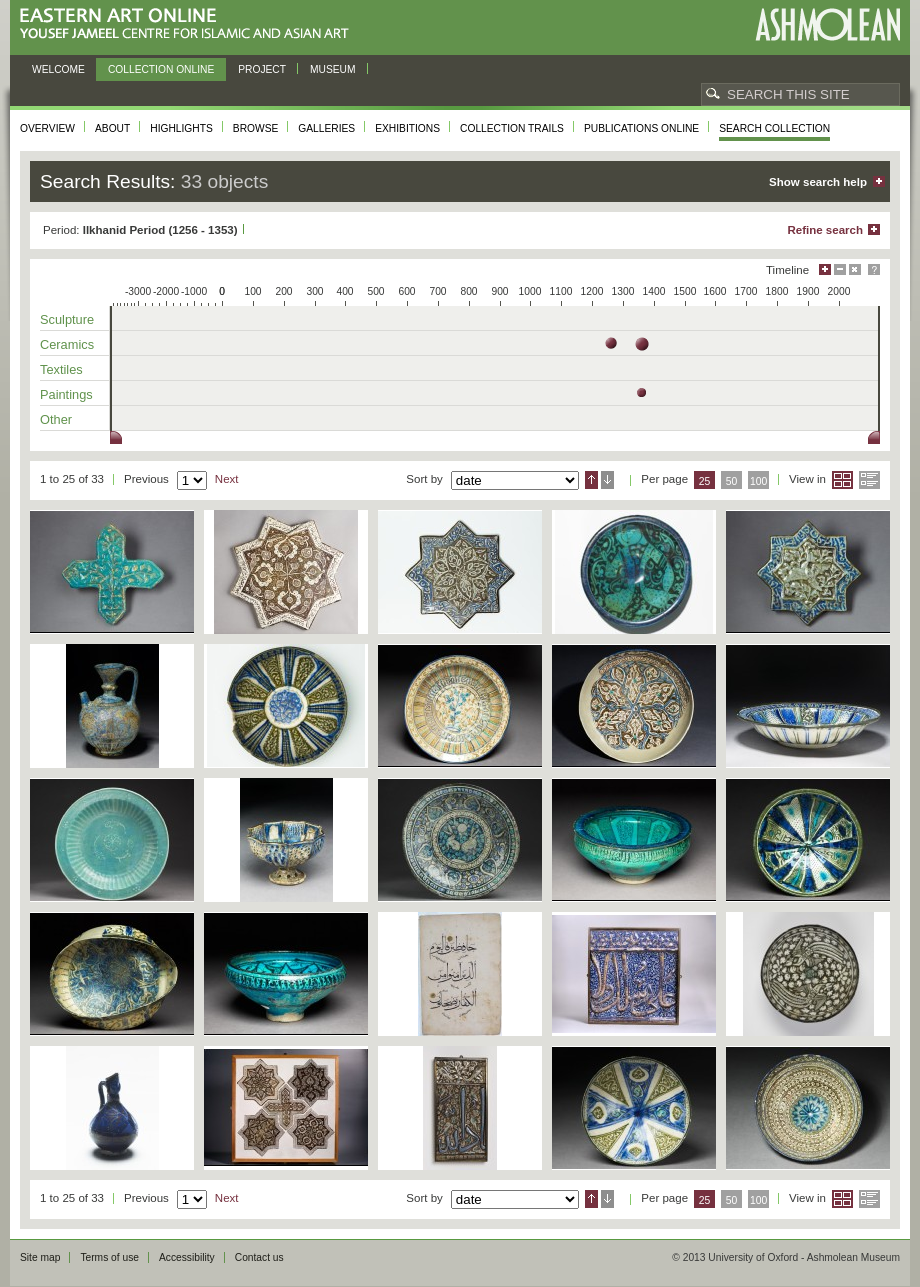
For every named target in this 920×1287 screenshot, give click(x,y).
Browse (256, 128)
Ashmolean (827, 24)
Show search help (818, 182)
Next (227, 479)
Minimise (840, 269)
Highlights (181, 128)
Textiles (61, 369)
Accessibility (187, 1257)
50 (732, 481)
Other (56, 419)
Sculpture (67, 319)
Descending (607, 480)
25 (705, 481)
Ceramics (67, 344)
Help (874, 269)
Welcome (58, 69)
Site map (40, 1257)
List (869, 480)
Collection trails (512, 128)
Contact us (259, 1257)
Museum (333, 69)
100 (758, 481)
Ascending (591, 480)
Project (262, 69)
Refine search (825, 230)
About (112, 128)
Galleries (326, 128)
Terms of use (109, 1257)
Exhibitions (407, 128)
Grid (842, 480)
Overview (47, 128)
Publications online (641, 128)
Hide (855, 269)
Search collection (774, 128)
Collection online (161, 69)
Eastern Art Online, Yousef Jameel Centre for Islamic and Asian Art (189, 24)
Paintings (66, 394)
